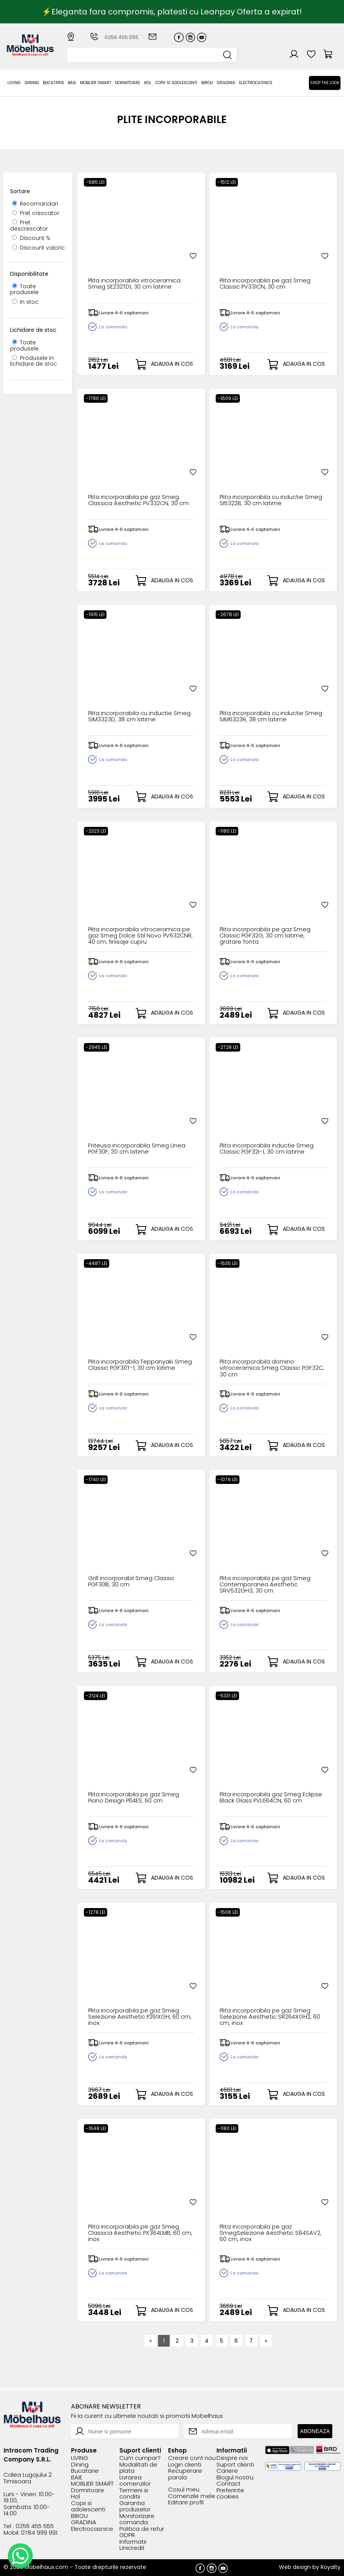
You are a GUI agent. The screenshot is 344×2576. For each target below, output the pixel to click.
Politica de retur (141, 2528)
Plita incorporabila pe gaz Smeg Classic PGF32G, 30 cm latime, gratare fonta (267, 936)
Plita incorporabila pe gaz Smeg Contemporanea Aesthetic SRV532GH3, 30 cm (267, 1584)
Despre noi (232, 2457)
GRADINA (226, 83)
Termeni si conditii (133, 2492)
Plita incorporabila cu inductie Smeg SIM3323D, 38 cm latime (133, 717)
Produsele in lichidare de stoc (33, 361)
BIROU (207, 83)
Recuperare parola (185, 2473)
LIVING (14, 83)
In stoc (25, 302)
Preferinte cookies (230, 2492)
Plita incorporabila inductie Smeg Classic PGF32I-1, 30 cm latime (269, 1149)
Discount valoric (38, 248)
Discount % (31, 238)
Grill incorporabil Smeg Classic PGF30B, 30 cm (133, 1581)
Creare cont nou (192, 2457)
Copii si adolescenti (176, 83)
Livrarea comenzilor (135, 2480)
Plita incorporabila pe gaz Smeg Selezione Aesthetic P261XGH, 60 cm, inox (136, 2017)
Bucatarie (53, 83)
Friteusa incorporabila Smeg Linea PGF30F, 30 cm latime (139, 1149)
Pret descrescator (29, 225)
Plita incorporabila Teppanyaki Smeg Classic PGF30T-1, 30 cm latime (134, 1368)
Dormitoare (127, 83)
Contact (228, 2483)
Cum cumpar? (140, 2457)
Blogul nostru (235, 2477)
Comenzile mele (191, 2495)
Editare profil (186, 2501)
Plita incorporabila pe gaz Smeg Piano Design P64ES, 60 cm (136, 1797)
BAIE (72, 83)
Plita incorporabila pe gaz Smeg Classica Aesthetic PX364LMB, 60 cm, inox (136, 2233)
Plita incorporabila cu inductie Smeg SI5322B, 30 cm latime (264, 500)
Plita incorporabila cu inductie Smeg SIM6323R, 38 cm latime (264, 717)
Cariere (227, 2470)
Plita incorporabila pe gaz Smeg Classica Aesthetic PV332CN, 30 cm (141, 500)
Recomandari (35, 204)
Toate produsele (24, 289)
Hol (147, 83)
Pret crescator (35, 213)
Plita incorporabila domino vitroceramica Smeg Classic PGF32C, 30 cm (261, 1368)
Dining (32, 83)
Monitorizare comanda (136, 2518)
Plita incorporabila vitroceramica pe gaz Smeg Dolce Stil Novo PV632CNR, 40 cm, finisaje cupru (137, 936)
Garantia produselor (135, 2505)
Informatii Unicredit (132, 2544)
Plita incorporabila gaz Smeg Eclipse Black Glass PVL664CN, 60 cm (268, 1800)
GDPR (127, 2534)
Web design (295, 2566)
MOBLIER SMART (95, 83)
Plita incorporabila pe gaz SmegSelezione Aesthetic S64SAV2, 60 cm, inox (272, 2233)
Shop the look (324, 83)
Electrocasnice (255, 83)
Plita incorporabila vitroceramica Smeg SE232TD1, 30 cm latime (137, 284)
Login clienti (184, 2464)
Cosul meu (183, 2489)
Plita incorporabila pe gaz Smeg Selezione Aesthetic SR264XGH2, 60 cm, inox (271, 2017)
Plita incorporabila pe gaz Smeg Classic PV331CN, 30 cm (267, 284)
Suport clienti (235, 2464)
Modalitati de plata (138, 2467)
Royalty (330, 2566)
